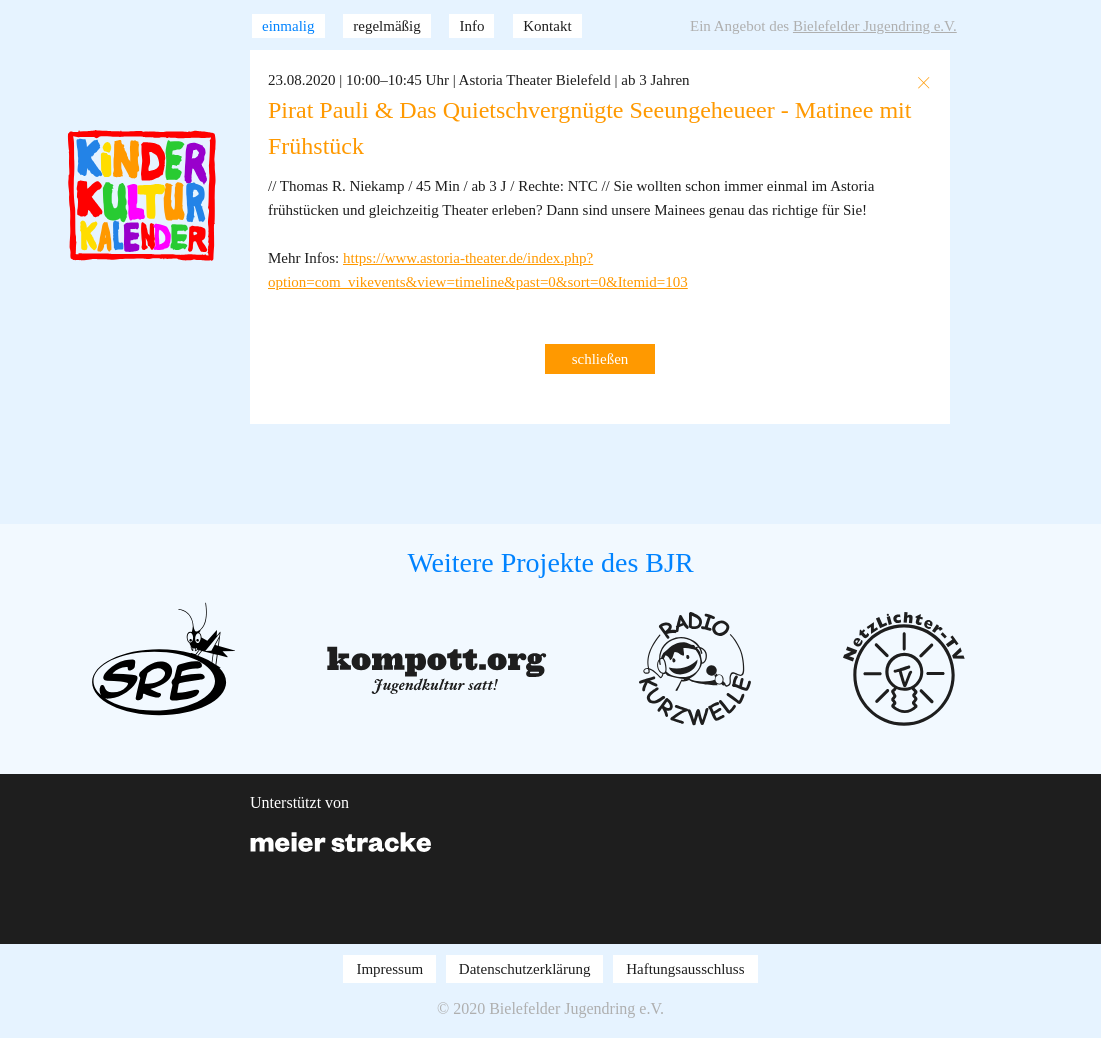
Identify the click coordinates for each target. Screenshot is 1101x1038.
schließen (600, 359)
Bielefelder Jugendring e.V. (875, 26)
